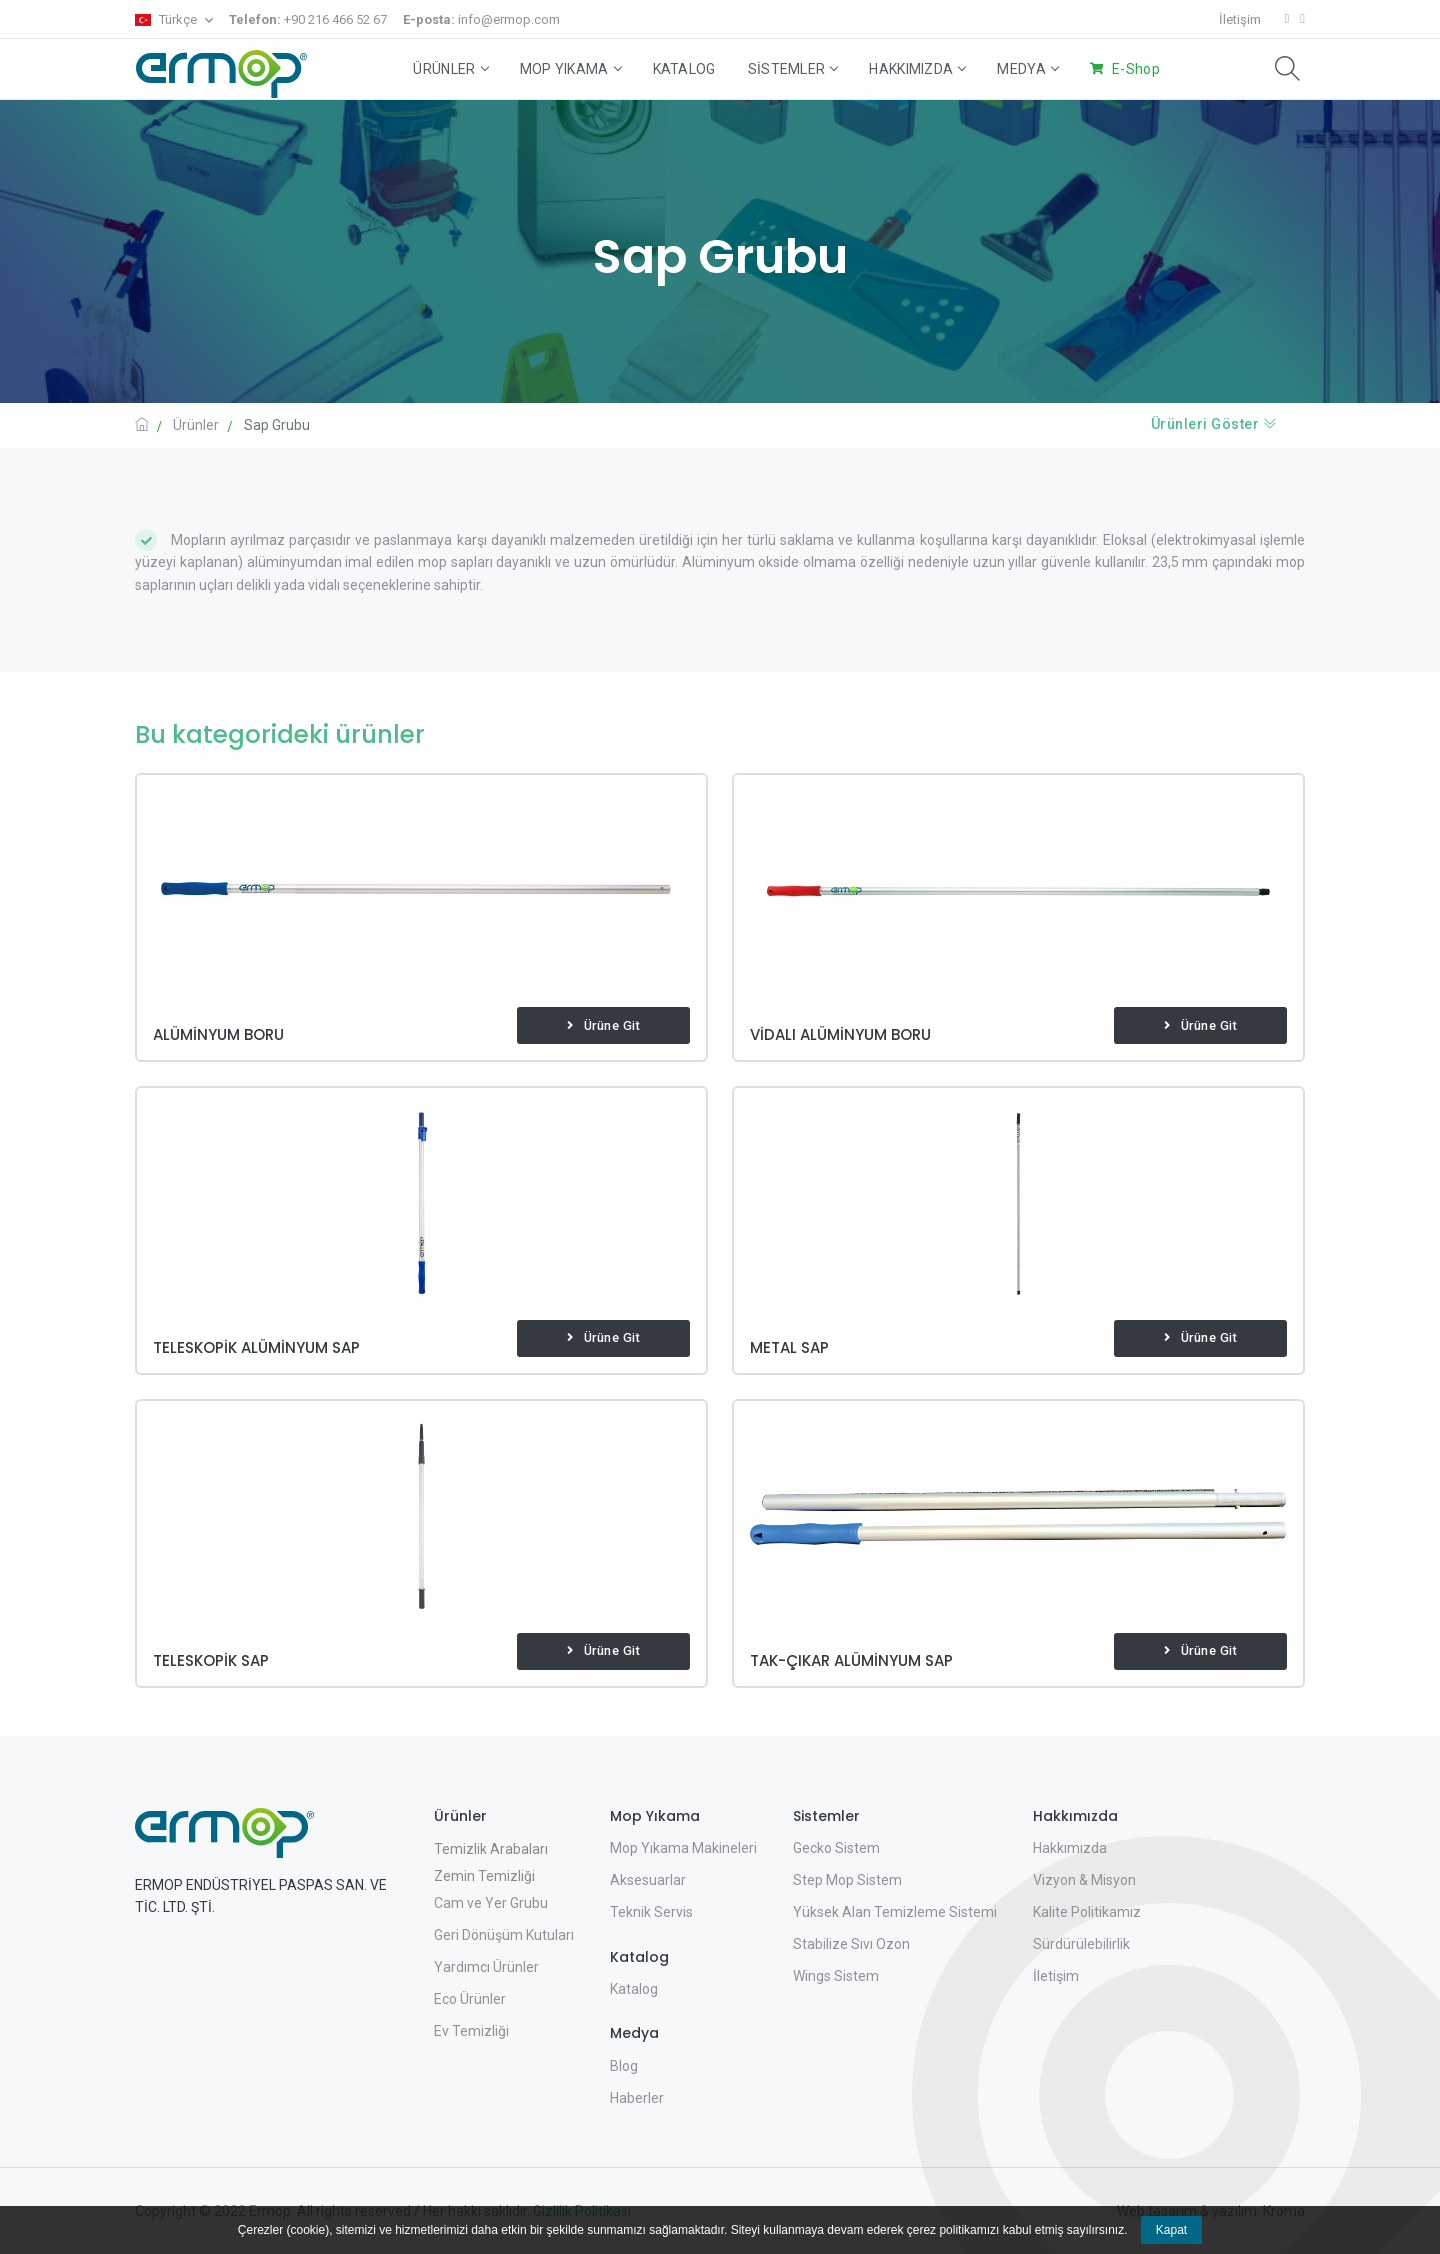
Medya (1027, 69)
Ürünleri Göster (1214, 424)
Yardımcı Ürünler (486, 1967)
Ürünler (450, 69)
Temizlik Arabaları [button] (491, 1849)
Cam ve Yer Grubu (491, 1903)
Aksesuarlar (648, 1880)
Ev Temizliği (471, 2031)
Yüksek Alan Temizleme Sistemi (895, 1912)
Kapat (1171, 2230)
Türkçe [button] (167, 19)
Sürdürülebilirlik (1081, 1944)
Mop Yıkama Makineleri (683, 1848)
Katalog (684, 69)
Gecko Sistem (836, 1848)
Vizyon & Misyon (1084, 1880)
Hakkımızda (917, 69)
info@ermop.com (481, 19)
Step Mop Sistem (847, 1880)
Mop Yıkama (570, 69)
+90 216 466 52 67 (308, 19)
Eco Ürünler (470, 1999)
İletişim (1240, 19)
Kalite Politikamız (1087, 1912)
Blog (624, 2066)
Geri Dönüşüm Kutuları (504, 1935)
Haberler (637, 2098)
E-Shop (1136, 69)
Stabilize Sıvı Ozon (851, 1944)
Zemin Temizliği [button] (484, 1876)
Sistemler (793, 69)
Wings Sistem (836, 1976)
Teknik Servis (651, 1912)
